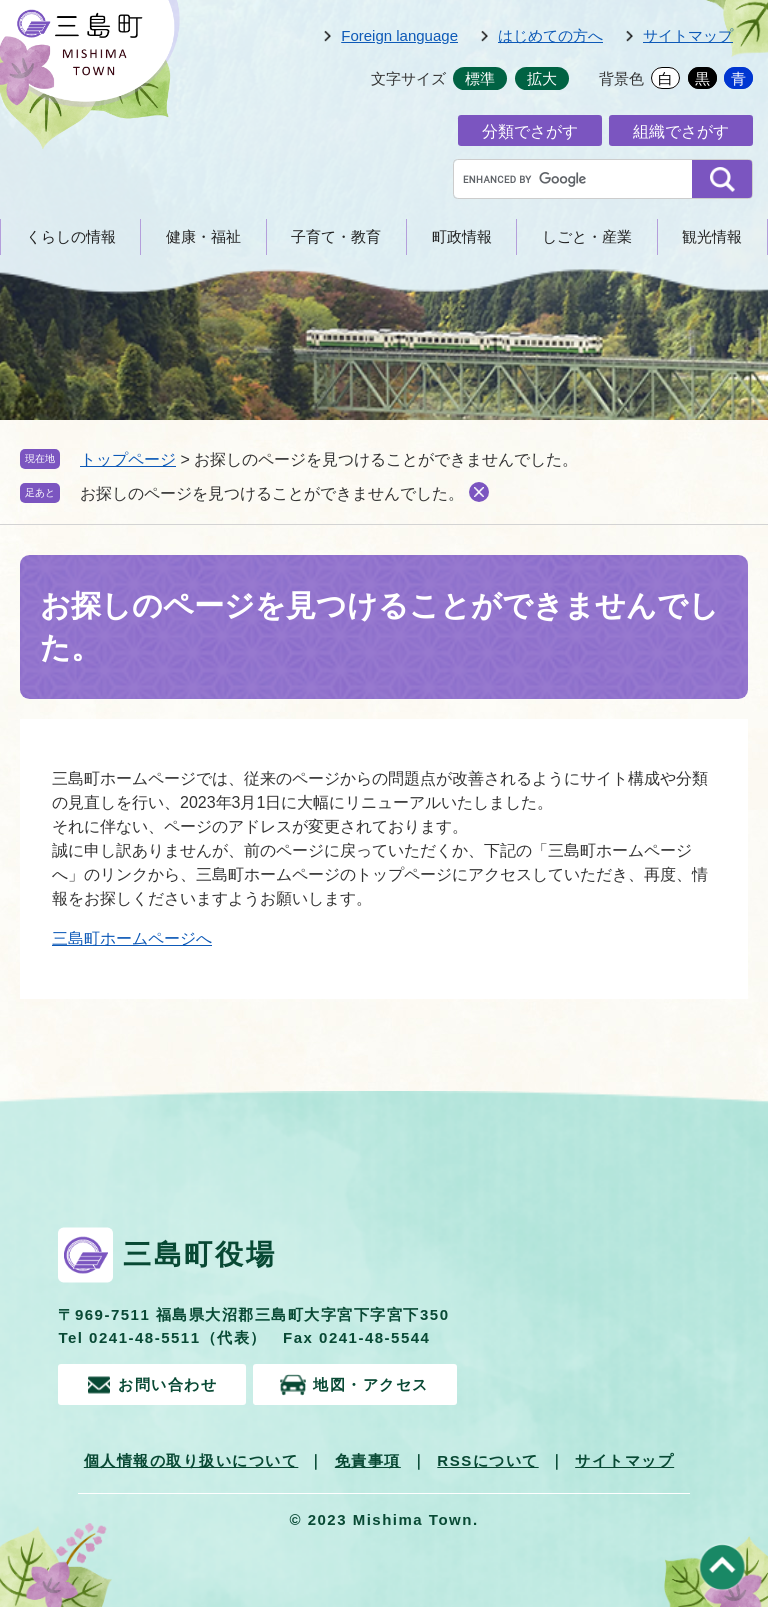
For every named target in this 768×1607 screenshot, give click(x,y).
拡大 (542, 78)
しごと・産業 (587, 236)
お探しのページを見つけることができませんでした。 (272, 493)
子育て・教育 (336, 236)
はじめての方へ (550, 35)
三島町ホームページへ (132, 938)
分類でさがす (530, 131)
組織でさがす (681, 131)
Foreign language (399, 35)
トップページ (128, 459)
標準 (480, 78)
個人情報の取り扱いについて (191, 1460)
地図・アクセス (373, 1383)
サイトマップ (688, 35)
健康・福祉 (203, 236)
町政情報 (462, 236)
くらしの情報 (71, 236)
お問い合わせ (167, 1383)
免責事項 (368, 1460)
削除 (479, 492)
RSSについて (487, 1460)
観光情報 (712, 236)
